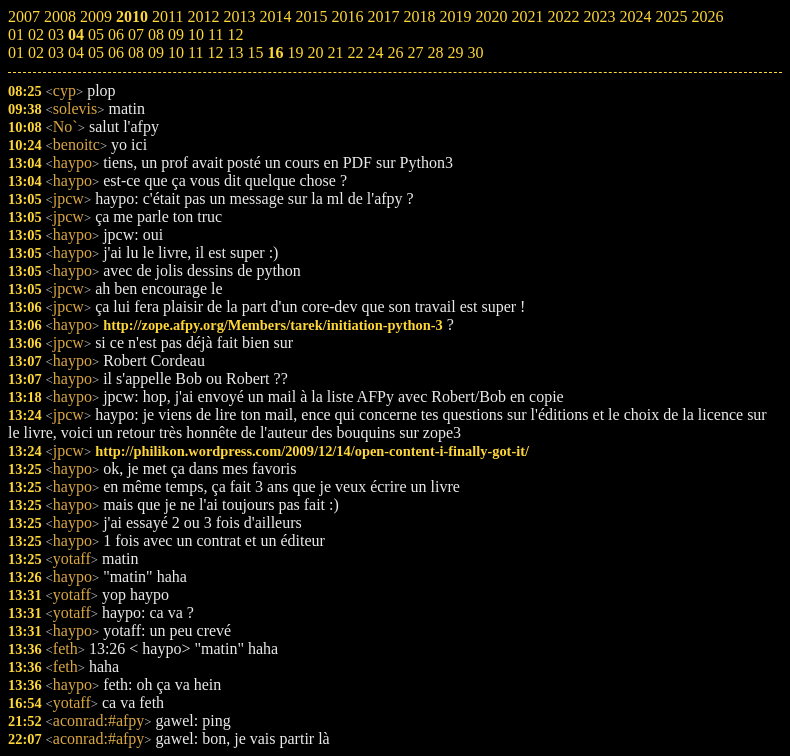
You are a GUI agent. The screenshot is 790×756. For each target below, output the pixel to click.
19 (295, 52)
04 (76, 52)
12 (215, 52)
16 (275, 52)
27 (415, 52)
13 (235, 52)
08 (136, 52)
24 (375, 52)
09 (156, 52)
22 (355, 52)
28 (435, 52)
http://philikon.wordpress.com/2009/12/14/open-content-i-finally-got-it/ (312, 451)
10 (176, 52)
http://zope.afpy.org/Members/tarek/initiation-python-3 (273, 325)
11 (195, 52)
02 (36, 52)
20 (315, 52)
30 (475, 52)
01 (16, 52)
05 (96, 52)
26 (395, 52)
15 (255, 52)
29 (455, 52)
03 (56, 52)
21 (335, 52)
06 (116, 52)
